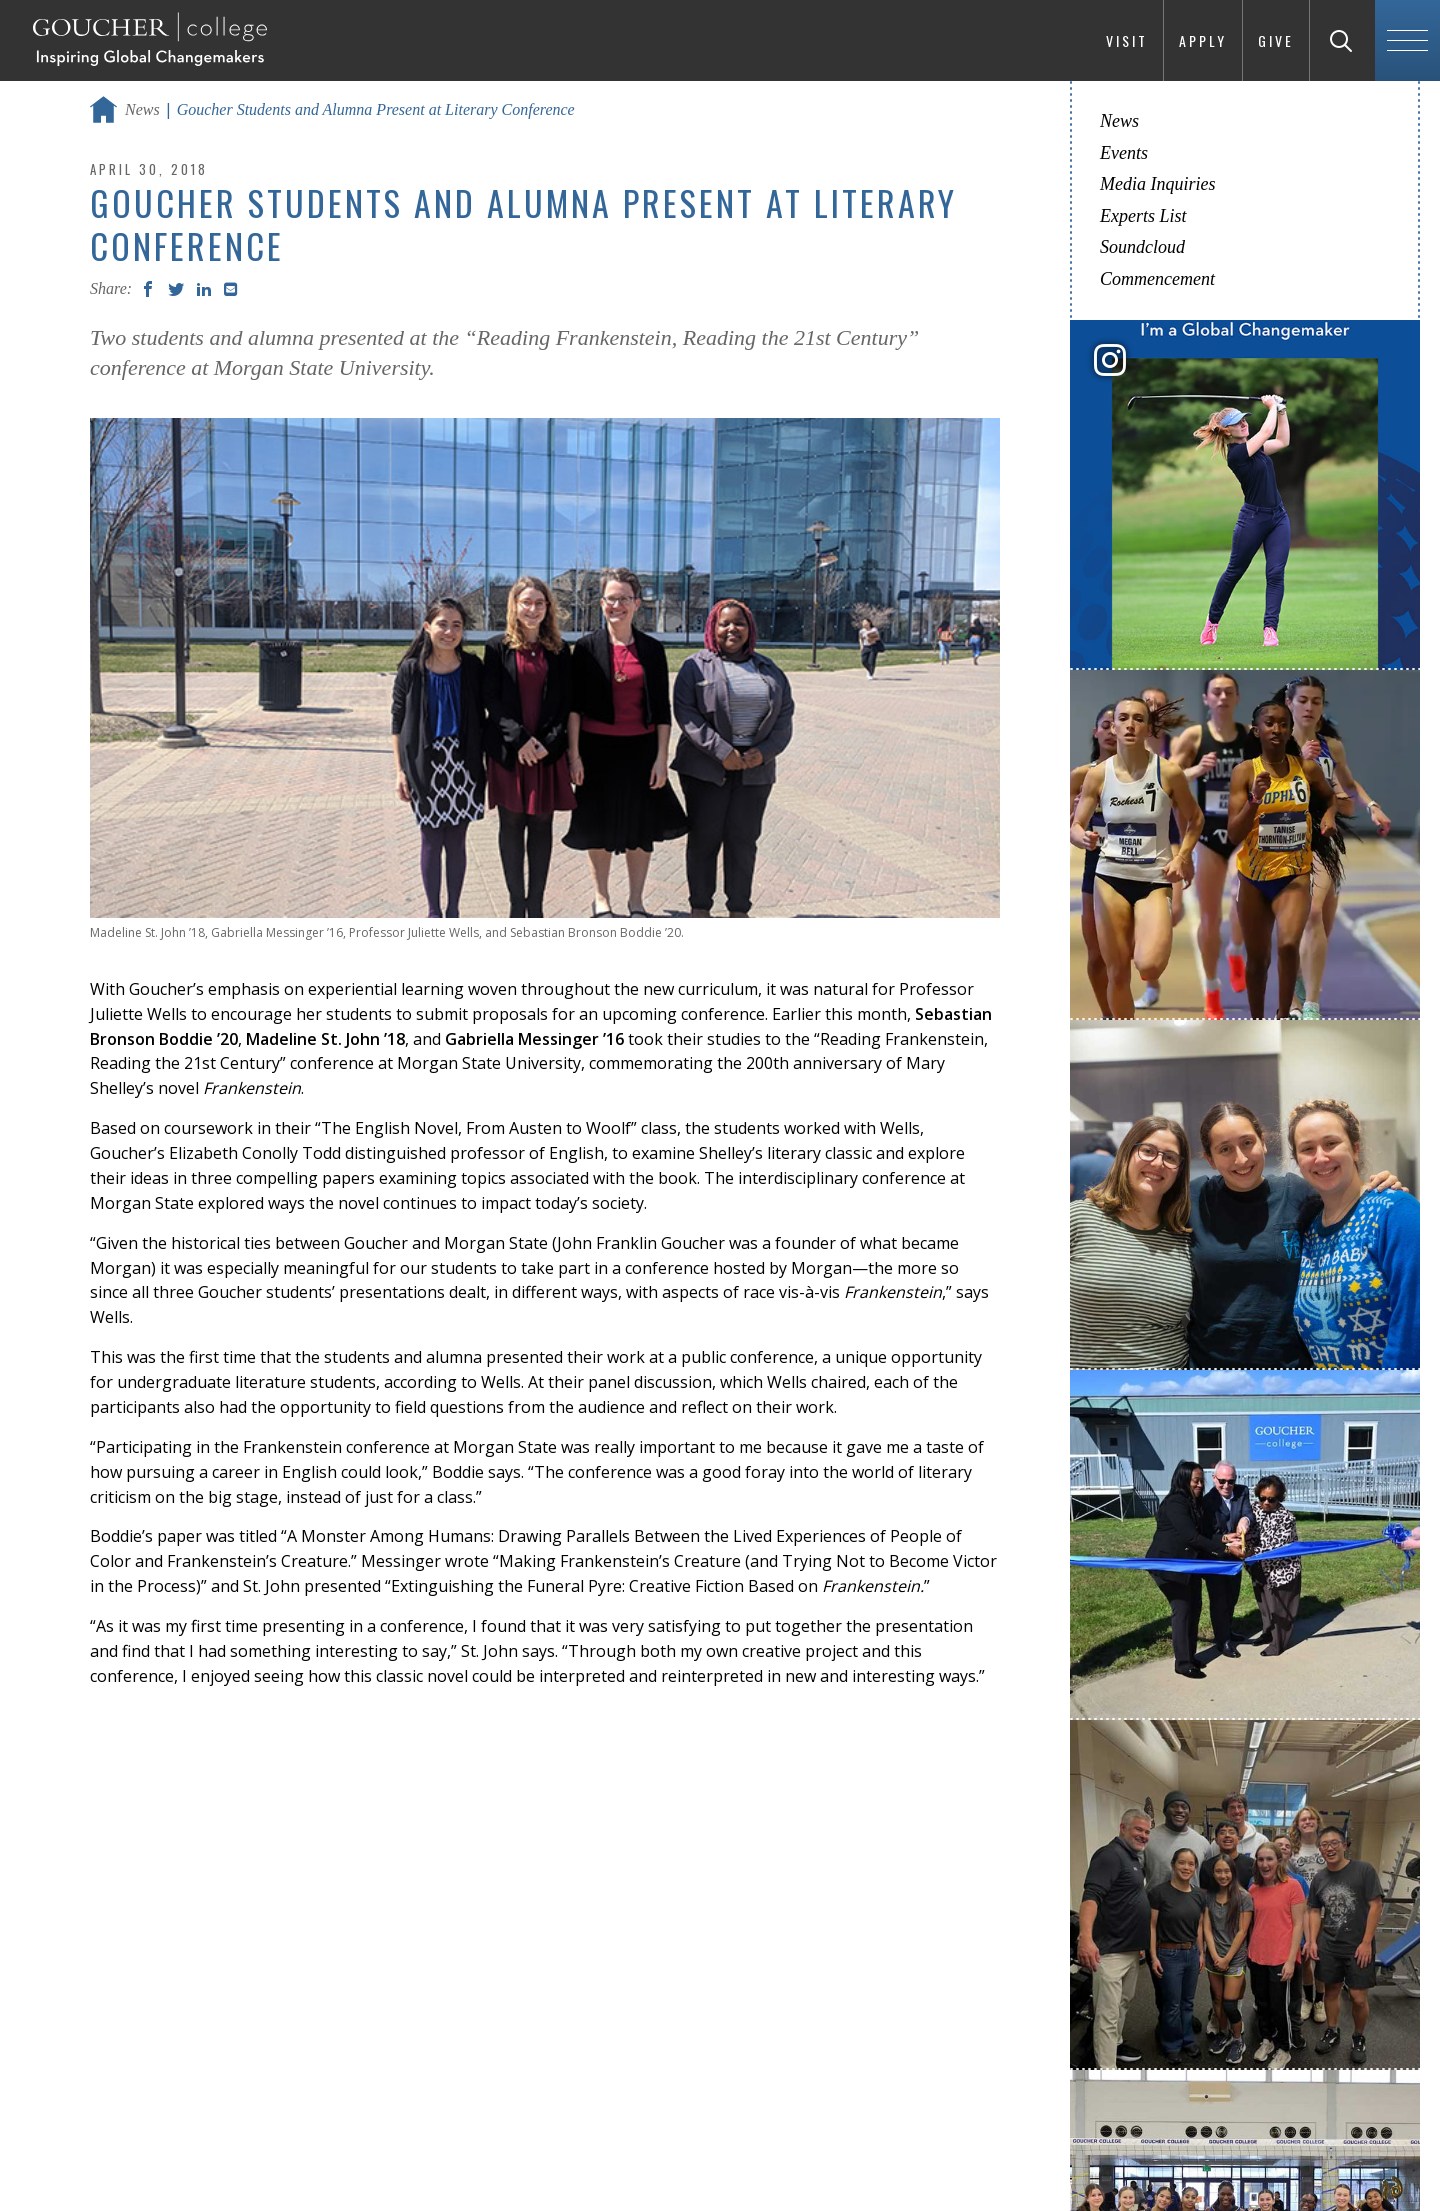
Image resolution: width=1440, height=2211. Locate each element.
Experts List (1143, 216)
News (142, 109)
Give (1276, 40)
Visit (1127, 40)
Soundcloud (1142, 247)
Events (1124, 153)
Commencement (1157, 279)
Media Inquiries (1157, 184)
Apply (1203, 40)
